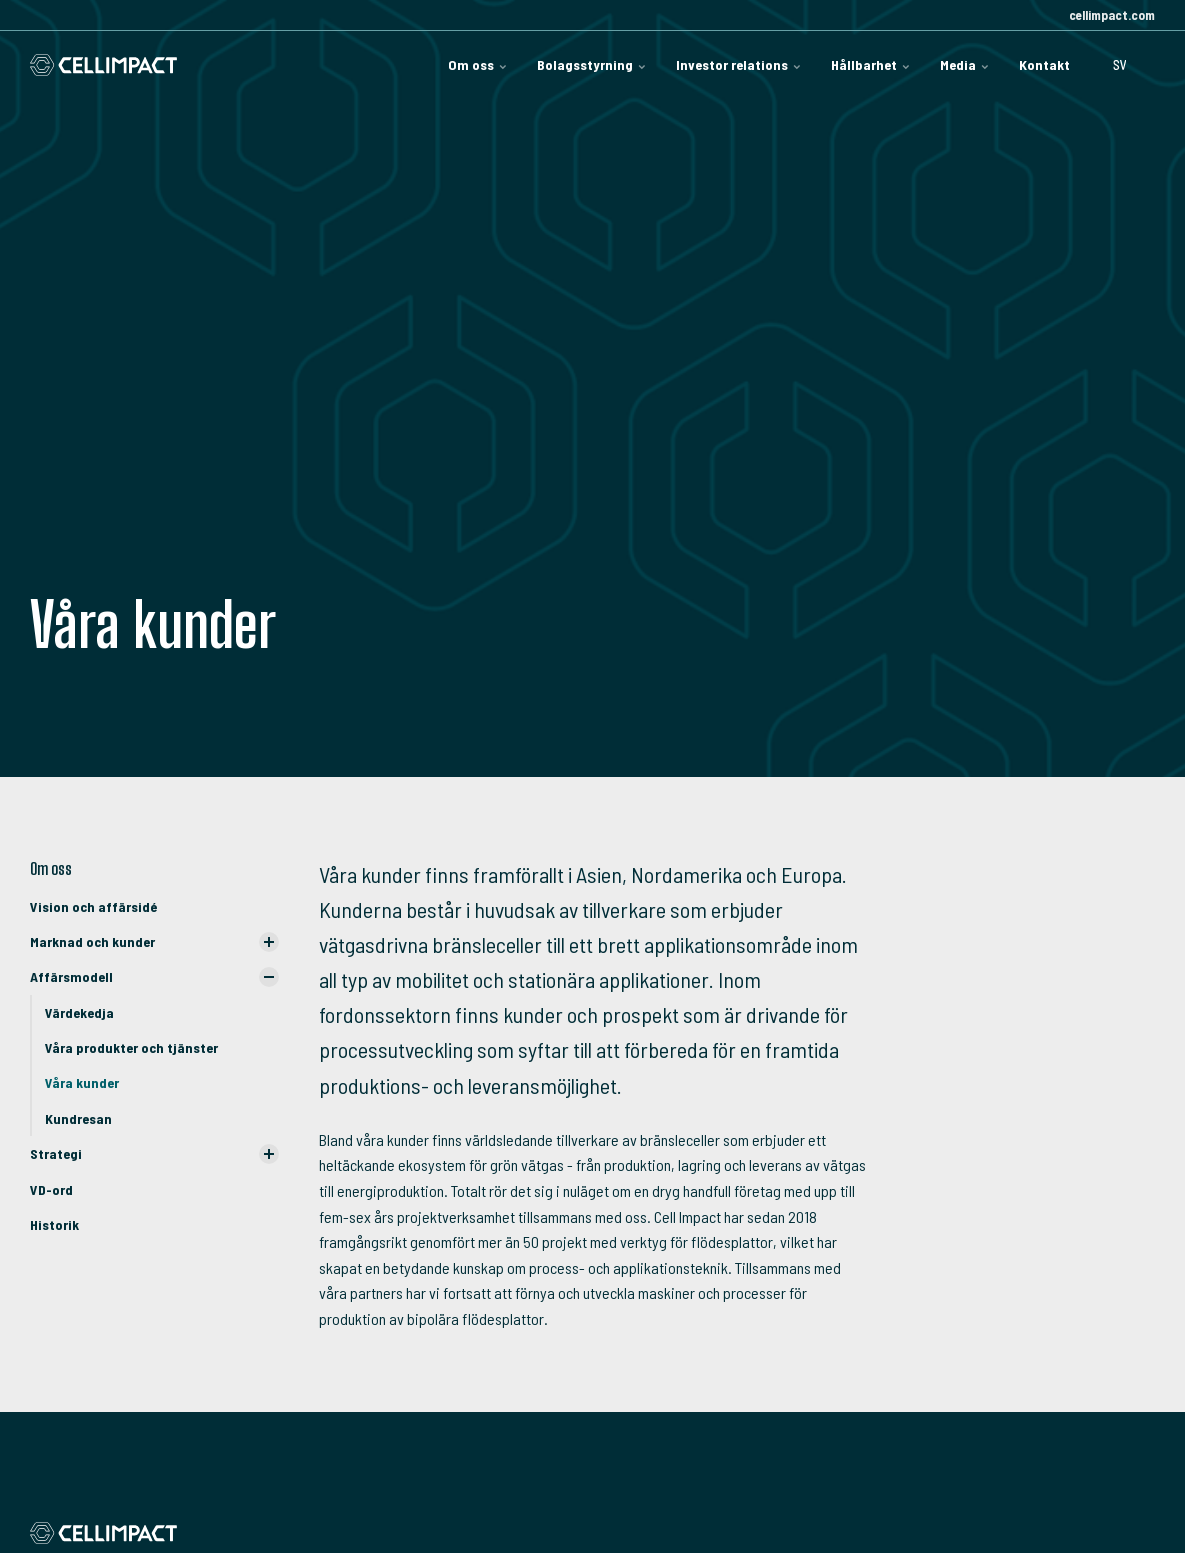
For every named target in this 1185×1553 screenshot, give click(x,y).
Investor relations (738, 64)
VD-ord (51, 1189)
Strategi (56, 1153)
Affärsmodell (71, 976)
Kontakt (1044, 64)
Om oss (477, 64)
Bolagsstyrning (591, 64)
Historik (54, 1224)
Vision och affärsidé (93, 906)
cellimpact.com (1110, 15)
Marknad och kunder (92, 941)
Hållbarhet (870, 64)
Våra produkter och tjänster (131, 1047)
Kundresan (78, 1118)
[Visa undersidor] (269, 942)
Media (964, 64)
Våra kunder (82, 1082)
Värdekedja (79, 1012)
